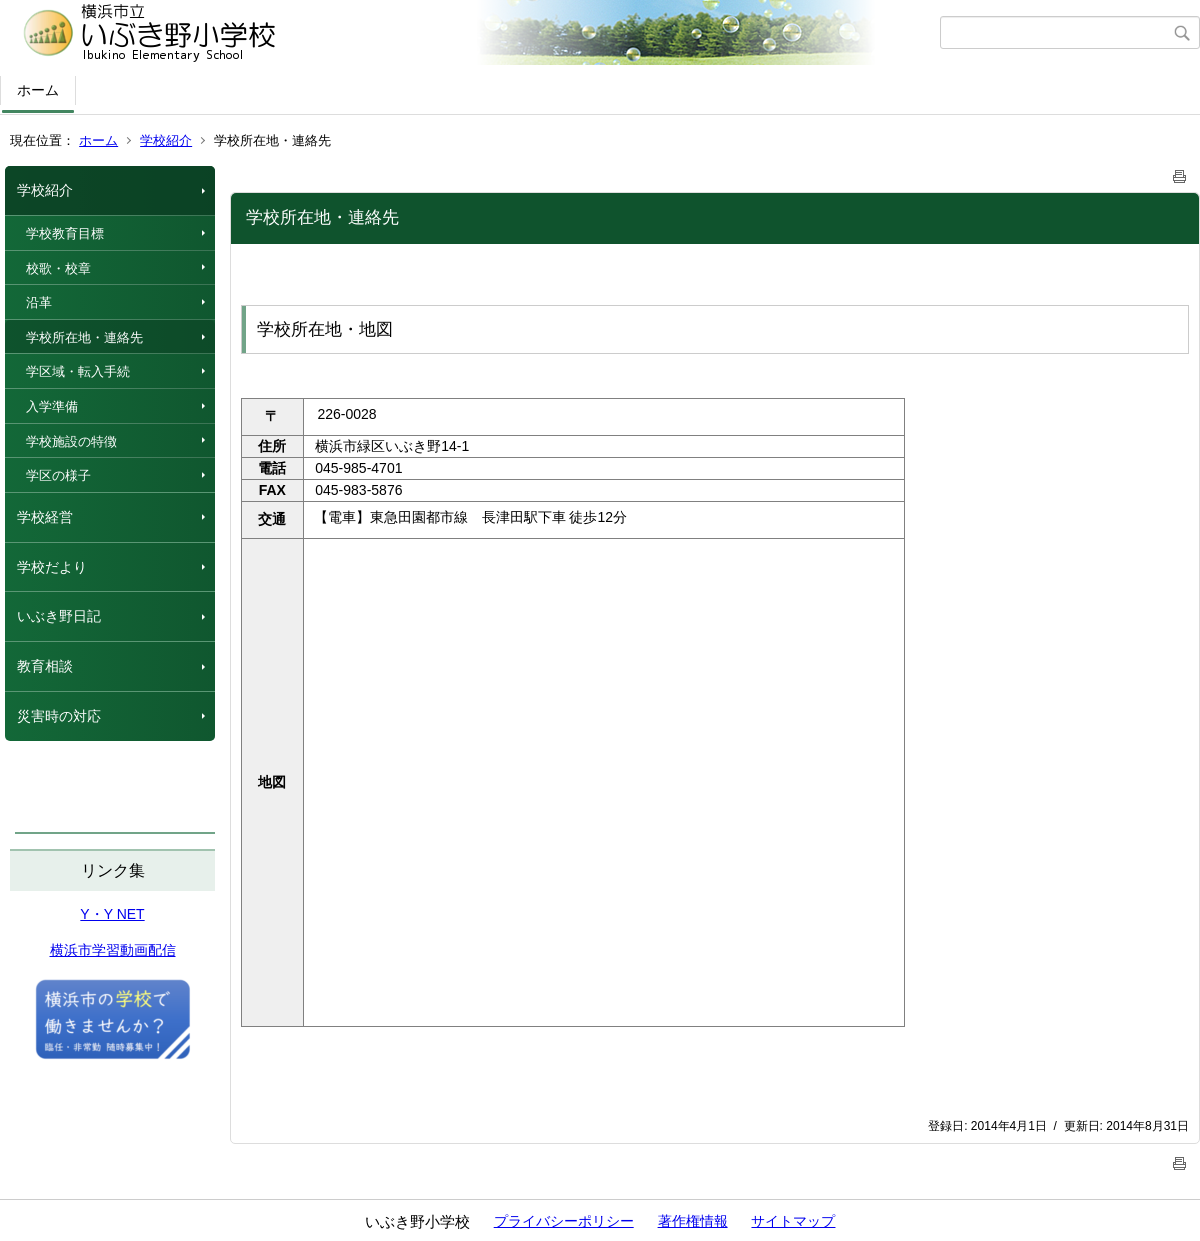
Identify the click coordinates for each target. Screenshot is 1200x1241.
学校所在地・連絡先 (84, 337)
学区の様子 (58, 475)
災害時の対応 (59, 716)
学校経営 (45, 517)
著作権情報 (693, 1221)
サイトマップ (793, 1221)
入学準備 (52, 406)
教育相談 (45, 666)
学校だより (52, 567)
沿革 (39, 302)
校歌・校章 (58, 268)
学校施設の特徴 (71, 441)
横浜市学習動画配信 (113, 950)
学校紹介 (166, 140)
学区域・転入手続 (78, 371)
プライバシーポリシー (564, 1221)
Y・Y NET (112, 914)
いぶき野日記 (59, 616)
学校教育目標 (65, 233)
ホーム (38, 90)
